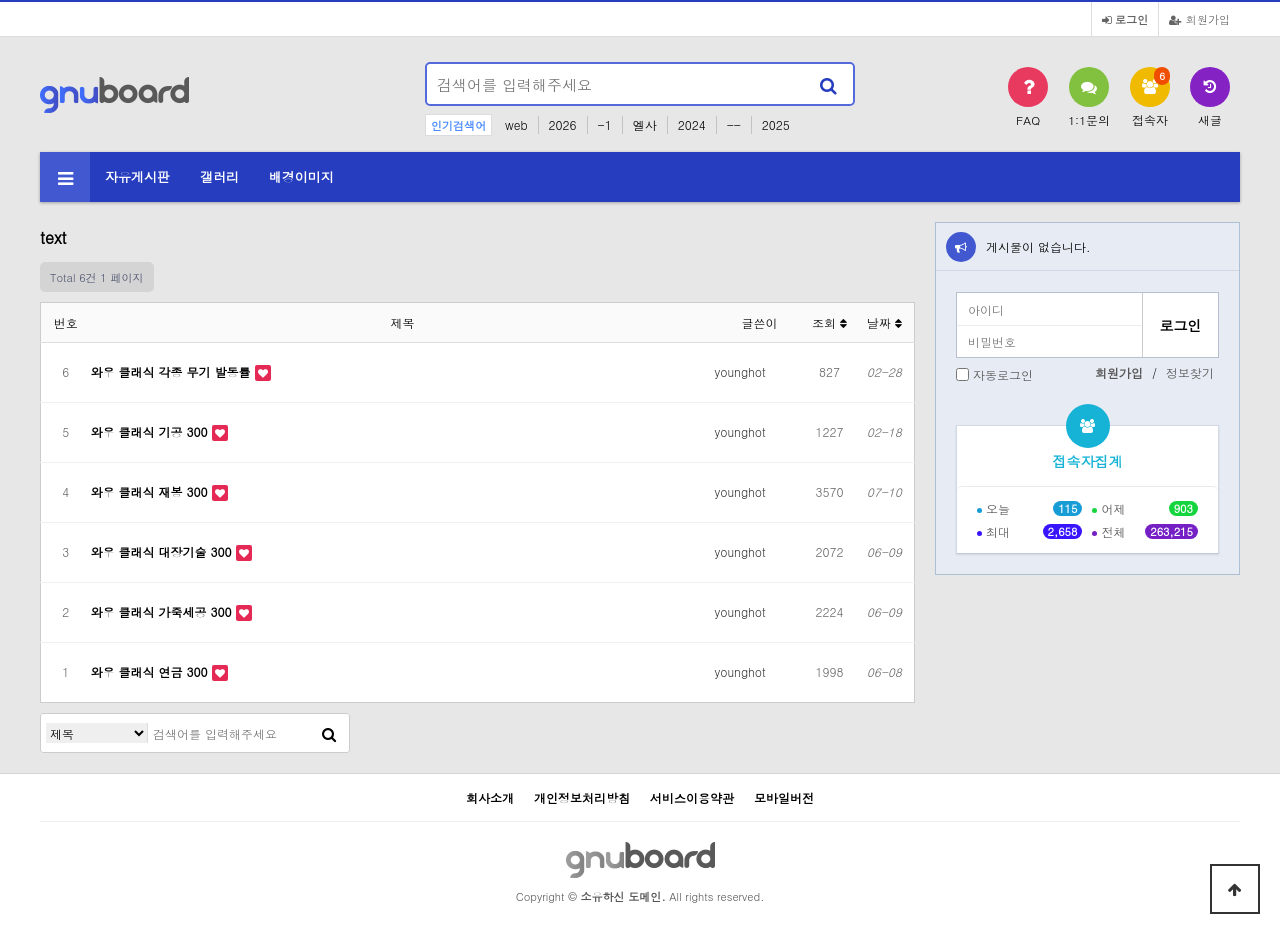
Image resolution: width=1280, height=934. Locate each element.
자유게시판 (137, 176)
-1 (605, 124)
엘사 (645, 124)
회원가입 (1199, 19)
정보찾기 (1190, 372)
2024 (692, 124)
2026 (563, 124)
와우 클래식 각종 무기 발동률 (173, 371)
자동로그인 (1003, 374)
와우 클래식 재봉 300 (151, 491)
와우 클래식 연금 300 (151, 671)
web (516, 124)
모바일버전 (784, 797)
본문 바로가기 (0, 0)
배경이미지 (301, 176)
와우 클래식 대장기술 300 (163, 551)
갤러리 (219, 176)
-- (734, 124)
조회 (829, 322)
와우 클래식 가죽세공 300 (163, 611)
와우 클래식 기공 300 (151, 431)
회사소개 (490, 797)
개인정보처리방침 (582, 797)
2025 (776, 124)
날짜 (884, 322)
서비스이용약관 (692, 797)
